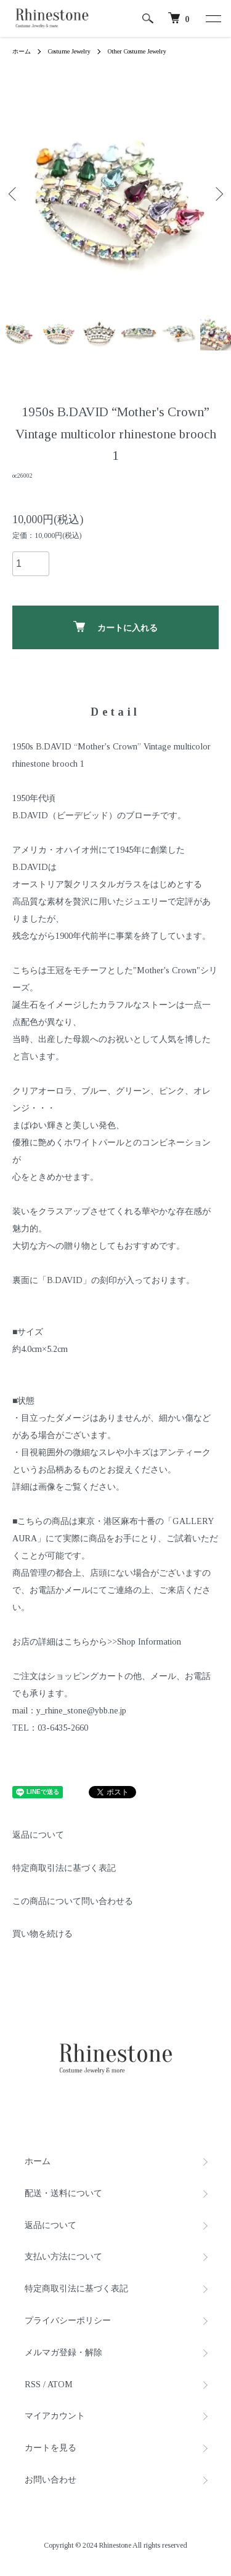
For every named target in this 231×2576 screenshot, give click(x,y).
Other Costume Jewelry (137, 51)
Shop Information (149, 1641)
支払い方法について (63, 2256)
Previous (14, 193)
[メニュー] (212, 18)
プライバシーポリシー (68, 2320)
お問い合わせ (50, 2479)
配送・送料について (63, 2193)
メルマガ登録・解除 (63, 2352)
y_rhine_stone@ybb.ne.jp (81, 1710)
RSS (33, 2384)
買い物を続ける (42, 1933)
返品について (38, 1834)
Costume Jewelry (69, 51)
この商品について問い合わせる (72, 1901)
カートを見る (50, 2447)
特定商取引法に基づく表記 (64, 1868)
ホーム (21, 51)
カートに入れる (115, 627)
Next (217, 193)
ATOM (60, 2384)
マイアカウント (55, 2415)
